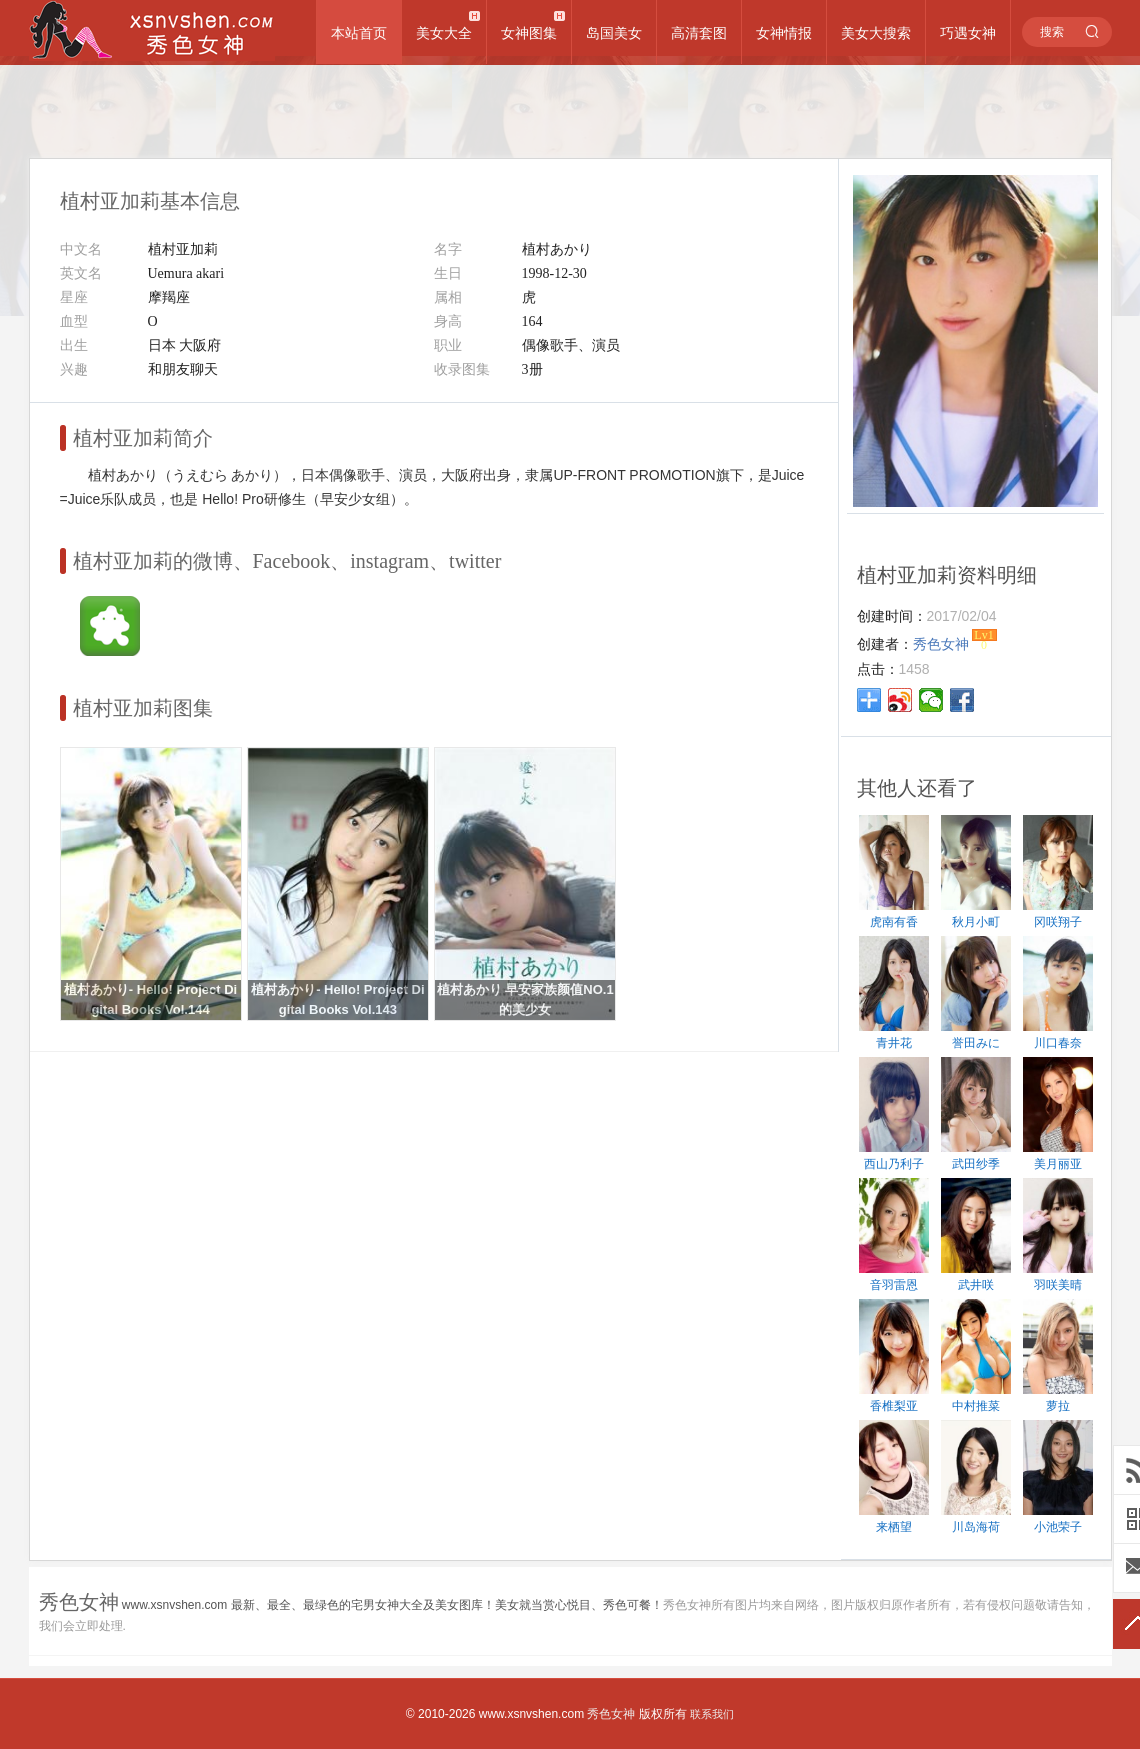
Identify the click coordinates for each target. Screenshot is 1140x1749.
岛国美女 (614, 33)
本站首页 (359, 33)
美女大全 (444, 33)
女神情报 (784, 33)
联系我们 (712, 1714)
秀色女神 (611, 1714)
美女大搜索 (876, 33)
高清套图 (699, 33)
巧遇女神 (968, 33)
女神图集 (529, 33)
